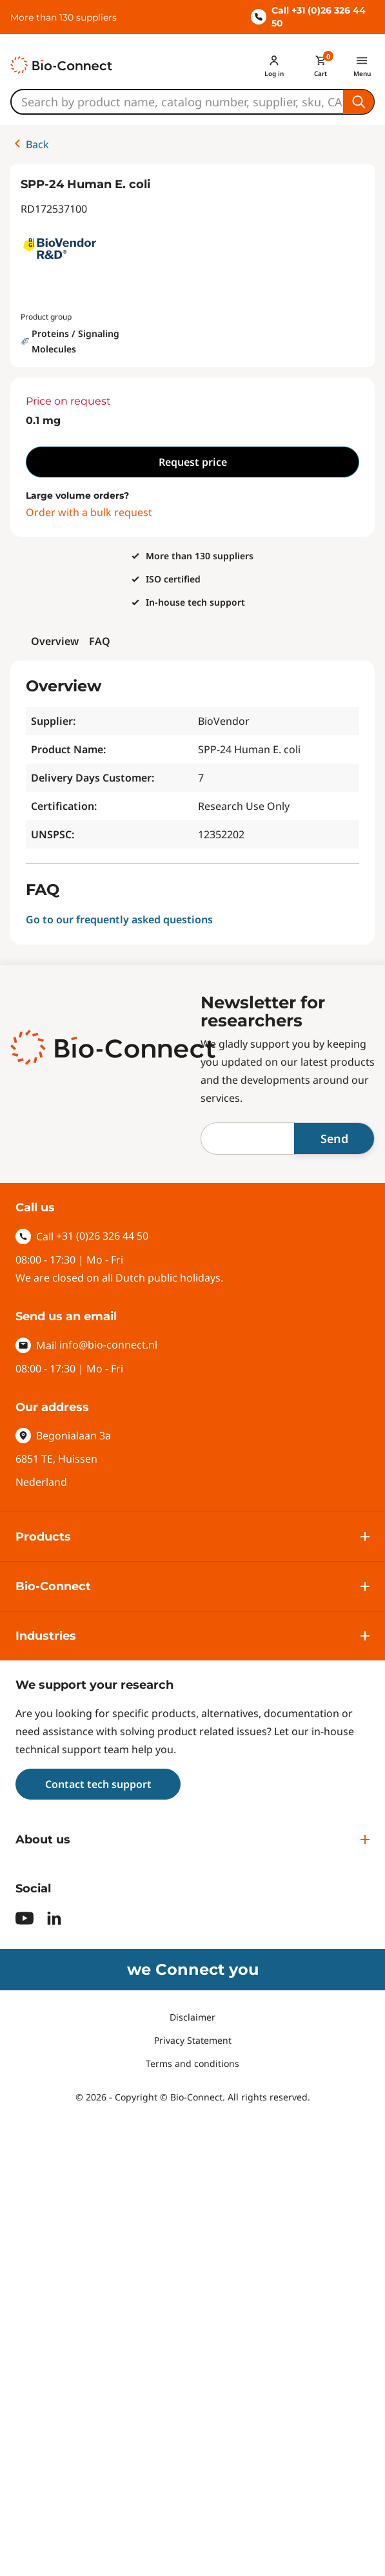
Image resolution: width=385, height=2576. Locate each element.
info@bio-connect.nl (108, 1345)
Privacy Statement (193, 2040)
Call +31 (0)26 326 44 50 (308, 17)
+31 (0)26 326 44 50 (102, 1236)
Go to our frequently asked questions (119, 919)
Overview (55, 641)
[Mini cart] (320, 65)
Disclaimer (192, 2017)
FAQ (99, 641)
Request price (193, 462)
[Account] (274, 65)
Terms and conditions (192, 2063)
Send (334, 1138)
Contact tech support (98, 1784)
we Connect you (193, 1969)
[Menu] (362, 65)
